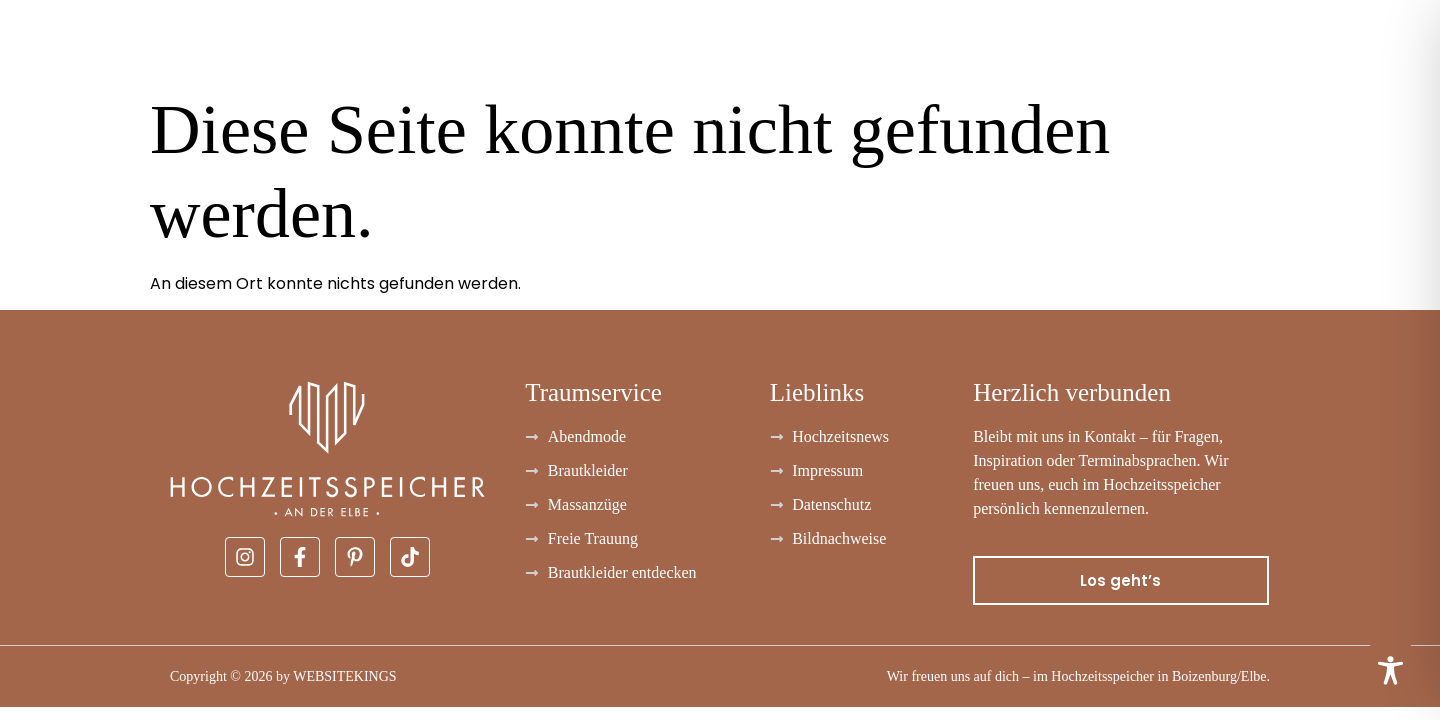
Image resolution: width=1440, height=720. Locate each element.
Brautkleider (71, 65)
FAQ (1170, 65)
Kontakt (1382, 65)
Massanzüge (409, 65)
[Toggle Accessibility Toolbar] (1390, 670)
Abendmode (244, 65)
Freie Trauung (1051, 65)
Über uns (1265, 65)
